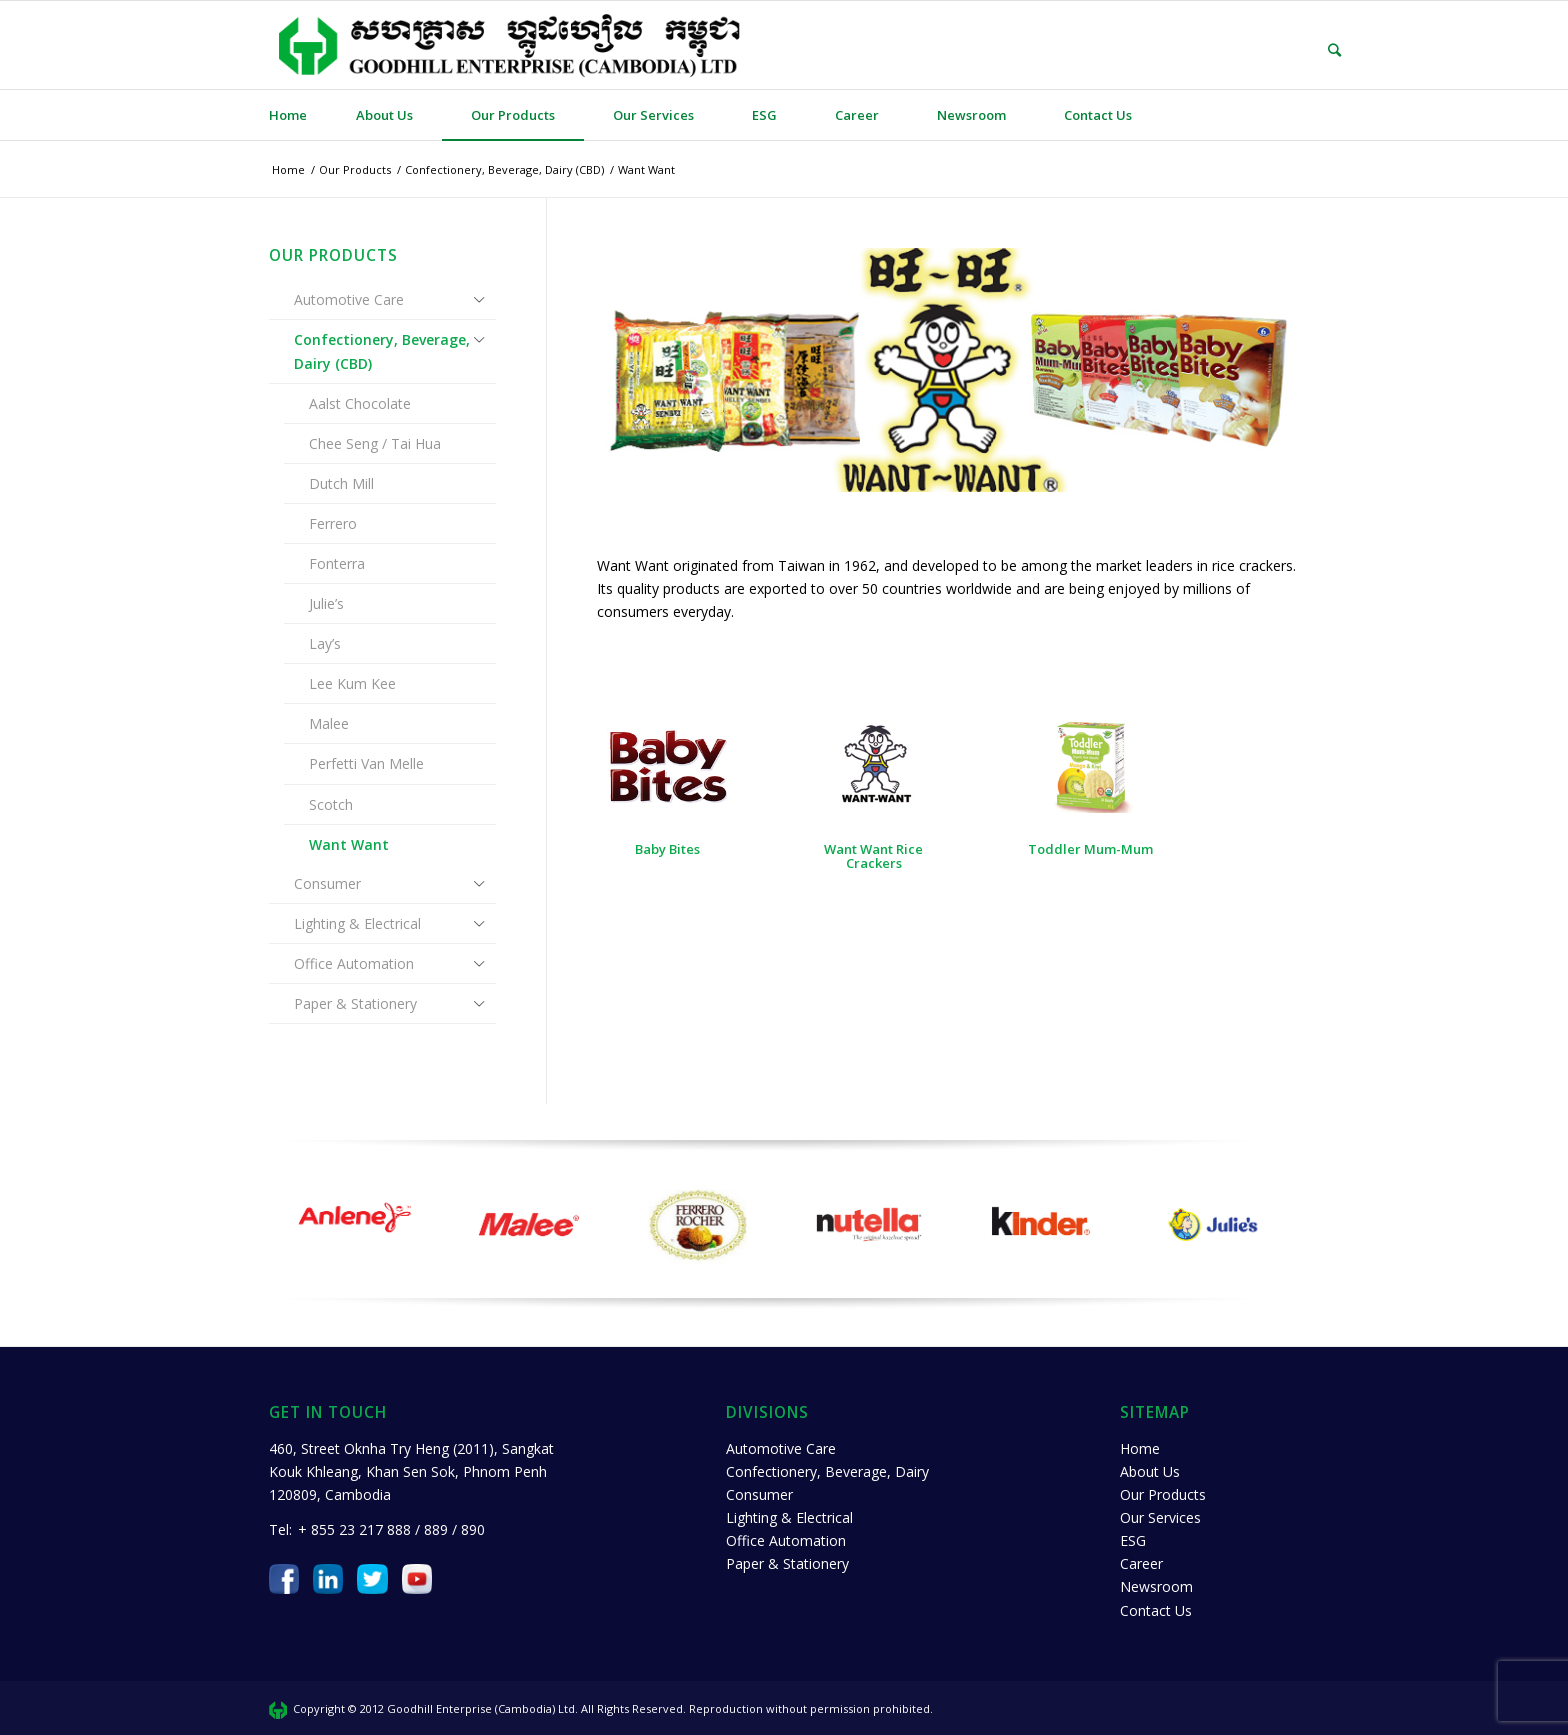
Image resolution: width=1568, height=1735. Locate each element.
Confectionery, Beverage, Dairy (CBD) (382, 351)
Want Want (349, 844)
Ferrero (333, 523)
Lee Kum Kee (352, 683)
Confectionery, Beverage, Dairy (827, 1471)
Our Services (1160, 1517)
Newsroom (1156, 1586)
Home (1140, 1448)
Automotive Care (349, 299)
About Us (1150, 1471)
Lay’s (325, 643)
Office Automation (354, 963)
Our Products (1163, 1494)
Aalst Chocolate (360, 403)
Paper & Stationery (355, 1003)
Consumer (327, 883)
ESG (1133, 1540)
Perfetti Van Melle (366, 763)
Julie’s (326, 603)
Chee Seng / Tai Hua (375, 443)
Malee (329, 723)
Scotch (331, 804)
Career (1141, 1563)
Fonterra (337, 563)
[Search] (1320, 50)
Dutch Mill (341, 483)
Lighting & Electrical (357, 923)
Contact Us (1156, 1610)
